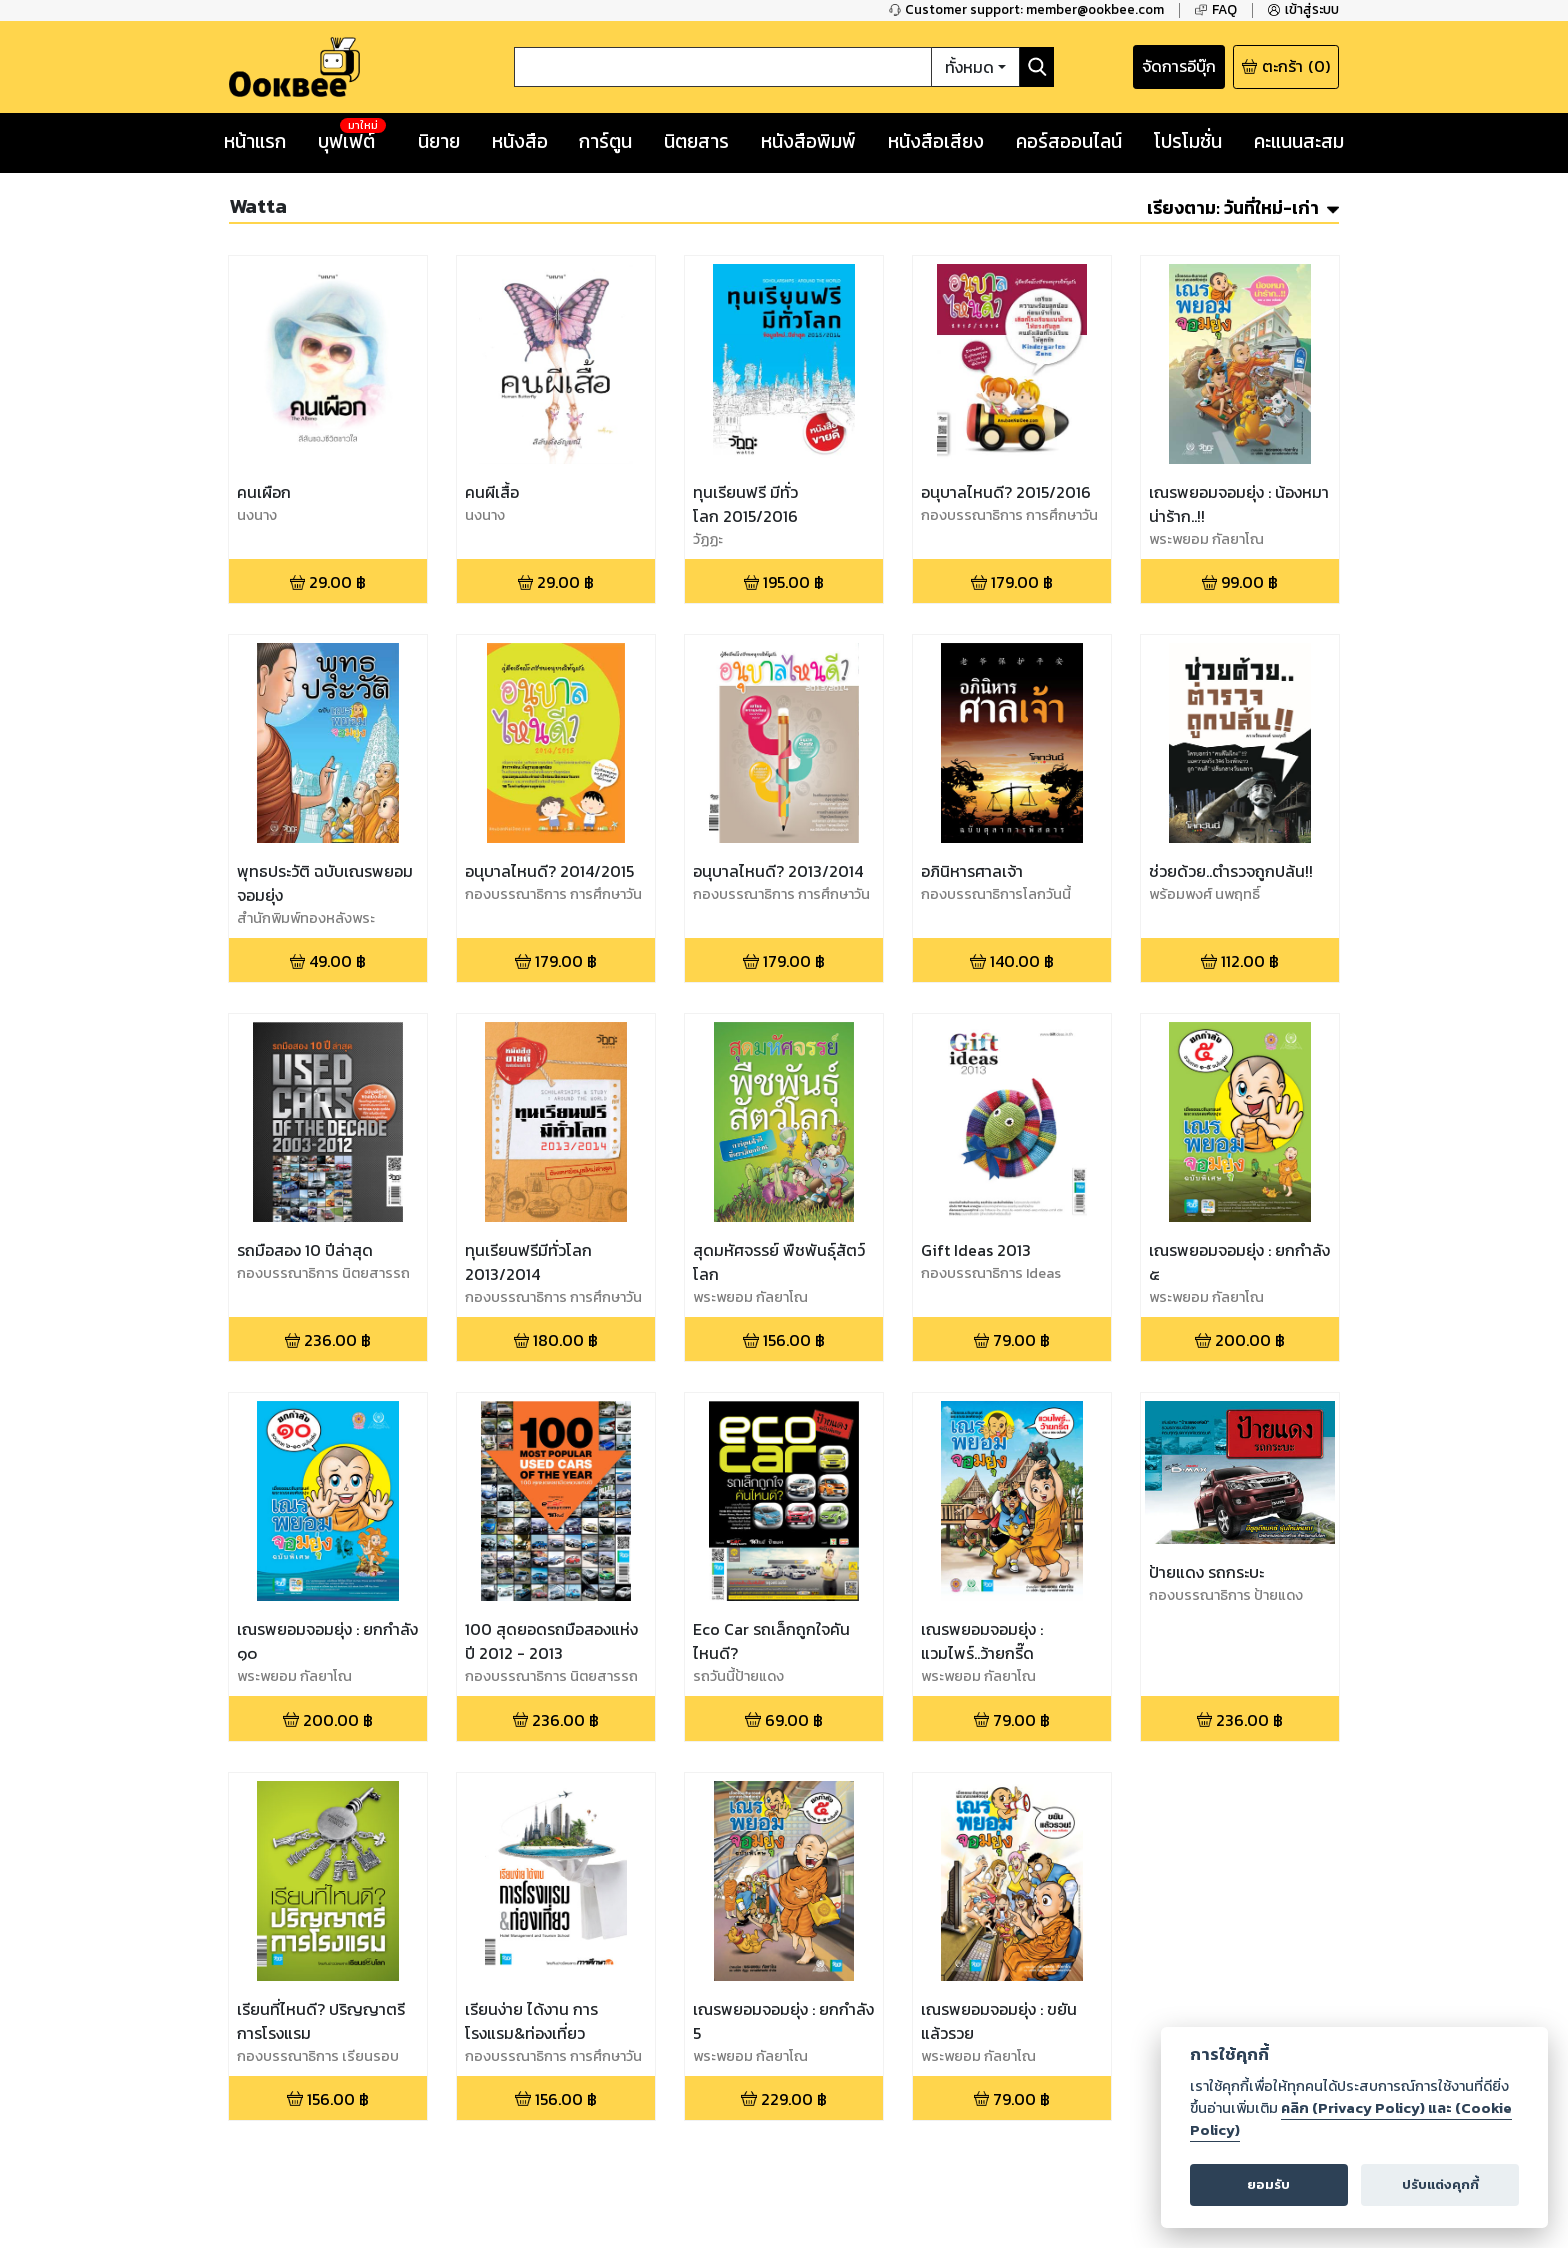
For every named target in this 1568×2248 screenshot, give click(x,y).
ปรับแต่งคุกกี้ (1440, 2184)
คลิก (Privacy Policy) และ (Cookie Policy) (1351, 2119)
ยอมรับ (1268, 2184)
